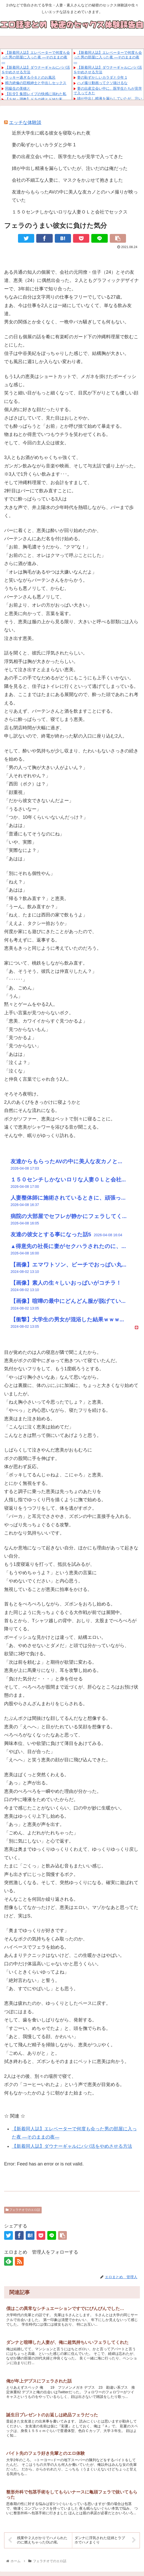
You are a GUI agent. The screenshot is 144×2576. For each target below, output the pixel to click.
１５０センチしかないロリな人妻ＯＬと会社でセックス (70, 211)
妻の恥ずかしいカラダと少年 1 (102, 77)
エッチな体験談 (25, 122)
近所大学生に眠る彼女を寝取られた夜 (51, 133)
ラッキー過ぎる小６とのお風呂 (30, 77)
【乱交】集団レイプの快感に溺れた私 (35, 94)
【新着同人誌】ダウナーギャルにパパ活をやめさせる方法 (72, 2146)
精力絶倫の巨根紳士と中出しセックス (35, 83)
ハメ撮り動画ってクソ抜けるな (102, 83)
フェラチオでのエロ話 (23, 2210)
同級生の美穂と (17, 88)
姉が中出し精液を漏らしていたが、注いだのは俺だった (70, 168)
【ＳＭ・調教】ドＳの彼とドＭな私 (34, 99)
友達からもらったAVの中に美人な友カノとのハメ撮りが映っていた (75, 196)
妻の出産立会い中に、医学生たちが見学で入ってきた (67, 156)
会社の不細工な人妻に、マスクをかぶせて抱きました (67, 180)
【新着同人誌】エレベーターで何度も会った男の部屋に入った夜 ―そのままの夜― (36, 57)
